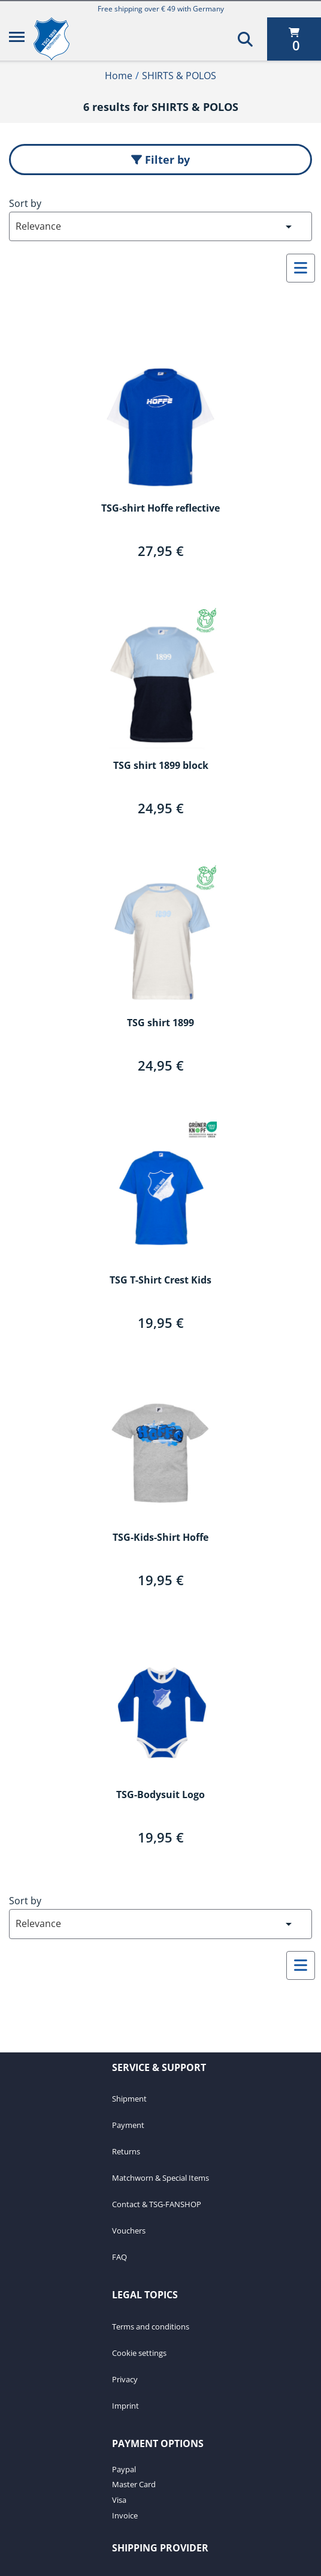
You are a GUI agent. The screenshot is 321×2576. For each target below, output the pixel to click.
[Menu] (17, 39)
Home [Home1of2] (118, 75)
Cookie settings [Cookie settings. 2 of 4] (139, 2352)
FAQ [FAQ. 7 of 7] (119, 2257)
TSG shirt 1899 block (160, 766)
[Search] (245, 39)
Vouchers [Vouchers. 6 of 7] (129, 2230)
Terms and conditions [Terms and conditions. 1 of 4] (150, 2326)
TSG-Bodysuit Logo (160, 1795)
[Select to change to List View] (300, 268)
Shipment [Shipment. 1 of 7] (129, 2098)
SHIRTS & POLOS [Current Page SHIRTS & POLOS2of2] (179, 75)
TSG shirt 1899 (160, 1023)
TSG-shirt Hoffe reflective (160, 509)
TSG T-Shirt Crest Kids (160, 1281)
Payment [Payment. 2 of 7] (128, 2125)
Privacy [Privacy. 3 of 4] (125, 2379)
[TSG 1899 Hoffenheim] (60, 39)
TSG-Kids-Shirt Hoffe (160, 1538)
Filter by (160, 159)
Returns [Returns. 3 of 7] (126, 2151)
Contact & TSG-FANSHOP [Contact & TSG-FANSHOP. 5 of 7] (156, 2204)
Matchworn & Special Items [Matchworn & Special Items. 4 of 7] (160, 2177)
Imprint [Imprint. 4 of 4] (125, 2405)
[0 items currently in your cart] (294, 39)
